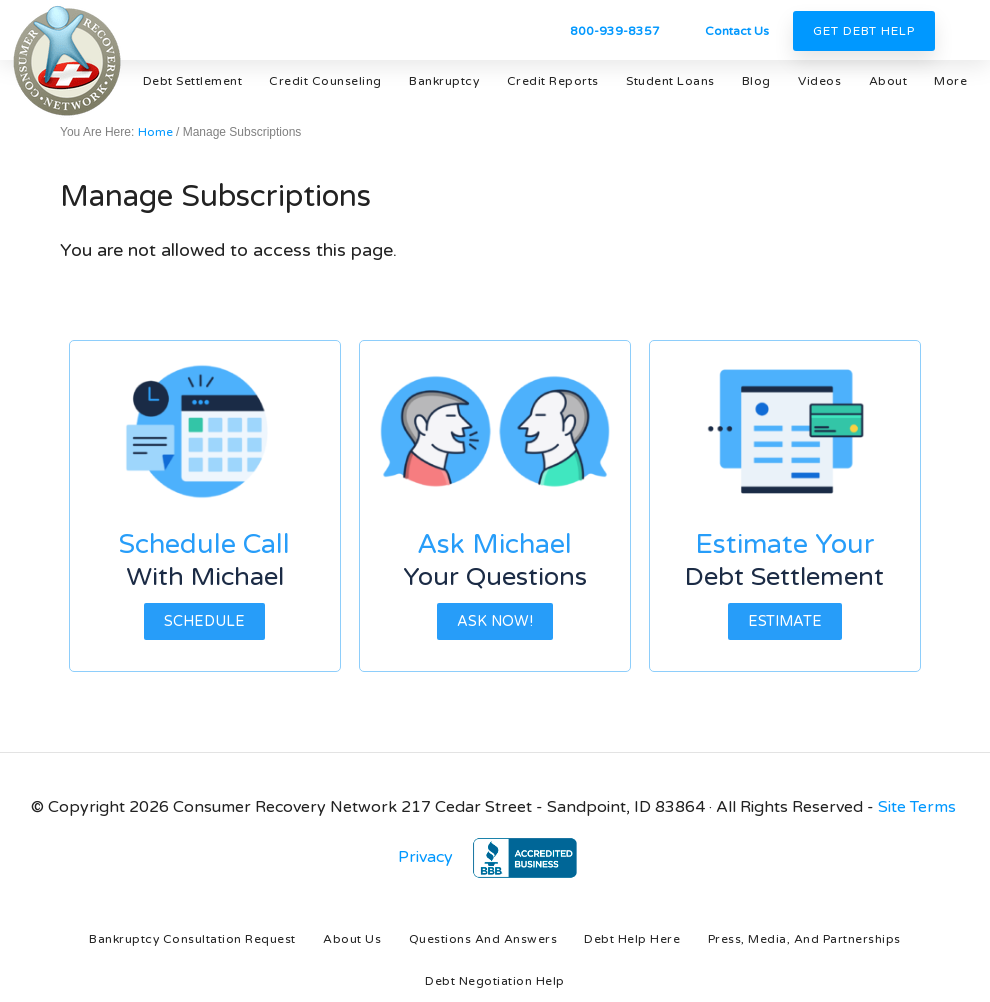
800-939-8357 (615, 31)
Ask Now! (495, 621)
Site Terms (917, 807)
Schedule (204, 621)
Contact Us (737, 31)
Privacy (425, 857)
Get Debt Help (864, 31)
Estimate (785, 621)
